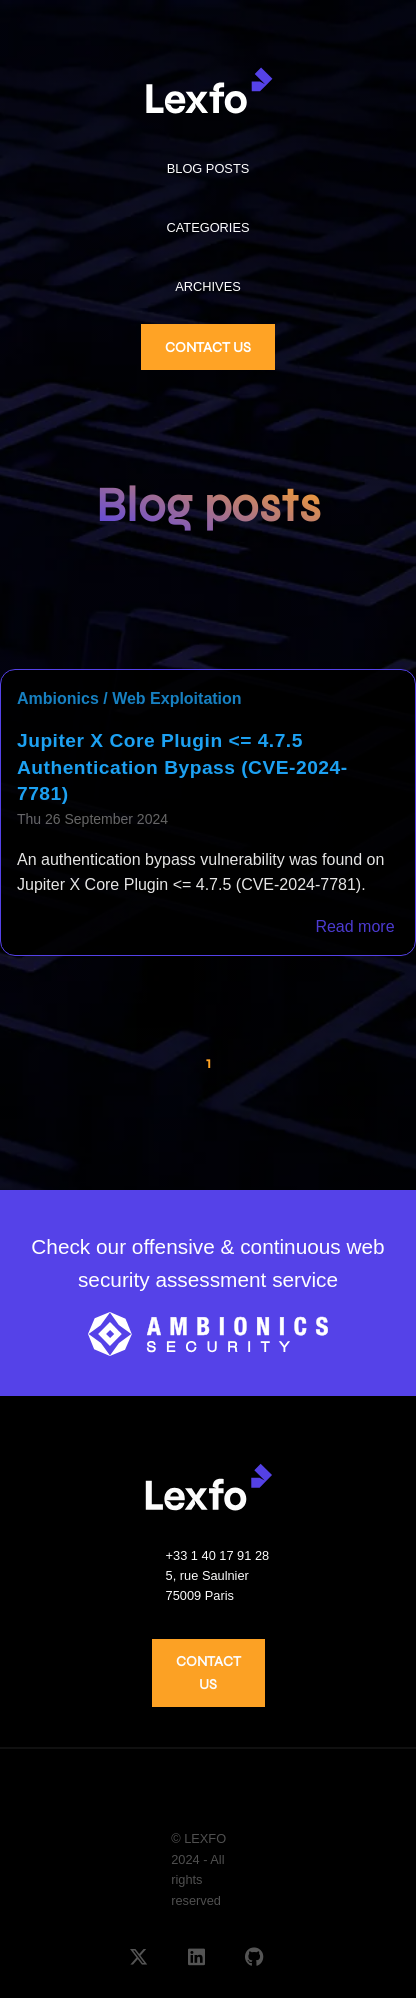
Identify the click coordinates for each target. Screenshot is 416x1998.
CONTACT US (208, 347)
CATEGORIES (208, 227)
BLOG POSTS (208, 168)
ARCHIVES (207, 286)
